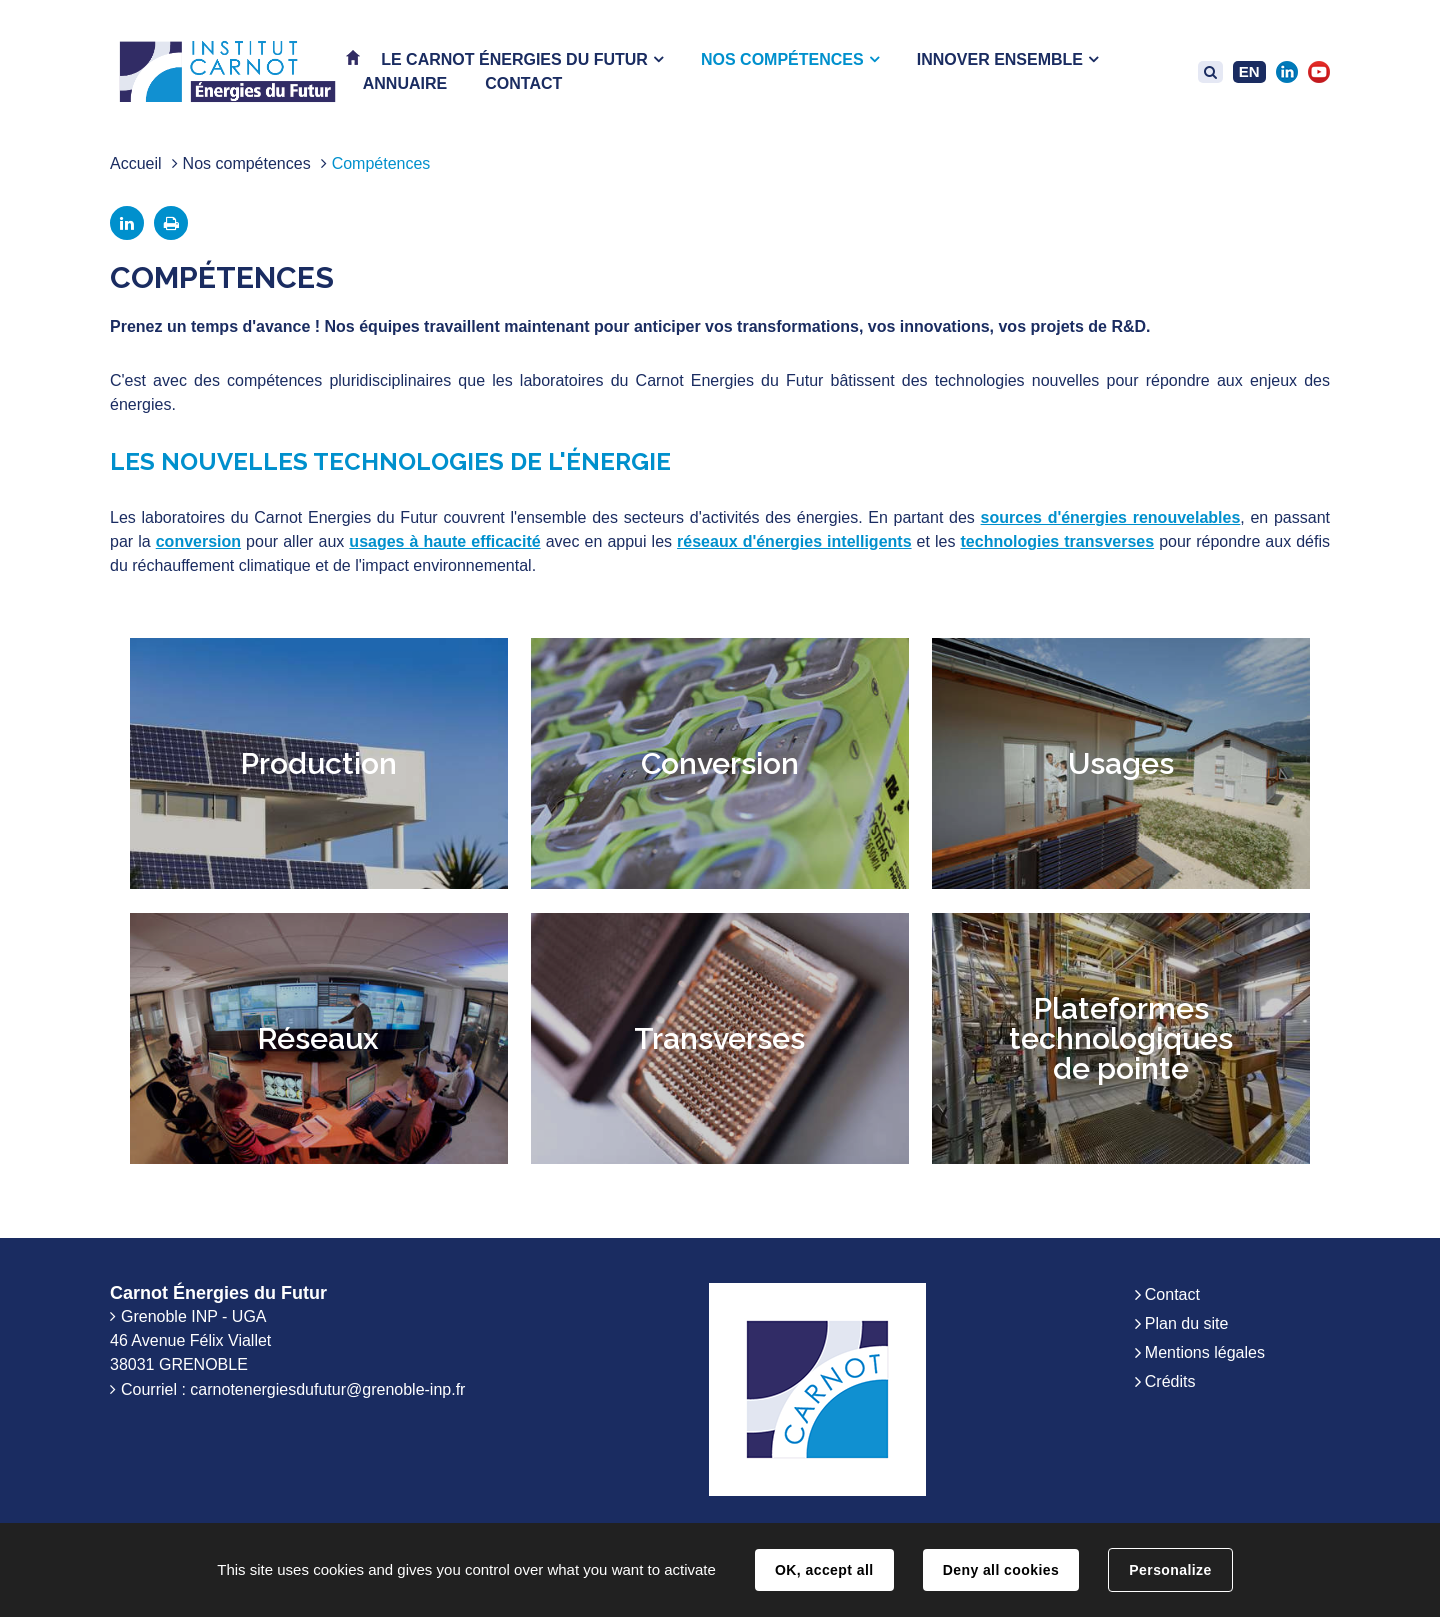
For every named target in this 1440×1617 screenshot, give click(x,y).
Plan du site (1187, 1323)
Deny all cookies (1001, 1570)
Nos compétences (247, 163)
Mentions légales (1205, 1352)
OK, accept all (824, 1570)
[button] (522, 59)
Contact (1172, 1294)
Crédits (1170, 1381)
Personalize (1170, 1570)
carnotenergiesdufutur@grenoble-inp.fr (327, 1389)
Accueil (136, 163)
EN (1249, 71)
